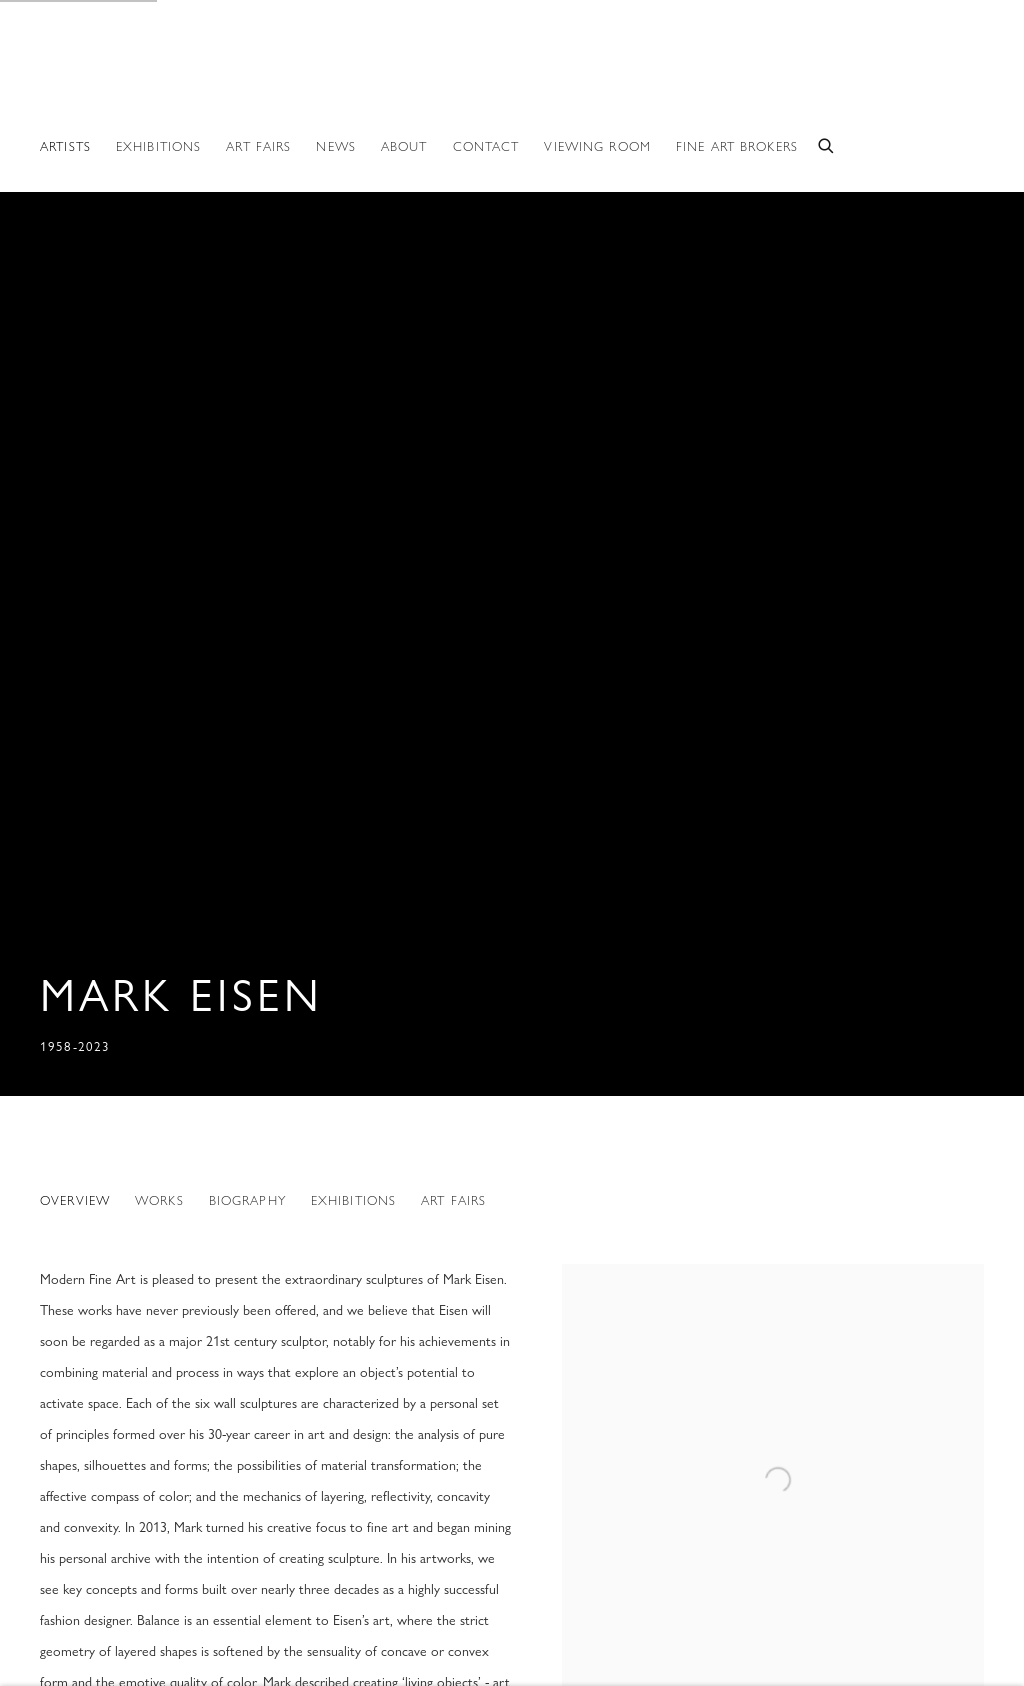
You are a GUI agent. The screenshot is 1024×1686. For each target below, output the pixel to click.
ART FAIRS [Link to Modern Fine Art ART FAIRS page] (258, 146)
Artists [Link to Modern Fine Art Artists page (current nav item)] (65, 146)
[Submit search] (827, 144)
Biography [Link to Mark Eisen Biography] (247, 1200)
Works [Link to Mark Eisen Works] (159, 1200)
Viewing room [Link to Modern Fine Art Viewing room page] (597, 146)
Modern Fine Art (130, 78)
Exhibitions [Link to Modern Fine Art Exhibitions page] (158, 146)
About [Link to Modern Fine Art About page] (404, 146)
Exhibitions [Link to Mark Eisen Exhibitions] (353, 1200)
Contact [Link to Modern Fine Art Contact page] (486, 146)
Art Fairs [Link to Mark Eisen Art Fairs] (453, 1200)
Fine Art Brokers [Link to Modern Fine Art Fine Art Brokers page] (737, 146)
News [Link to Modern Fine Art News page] (336, 146)
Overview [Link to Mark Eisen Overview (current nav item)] (75, 1200)
